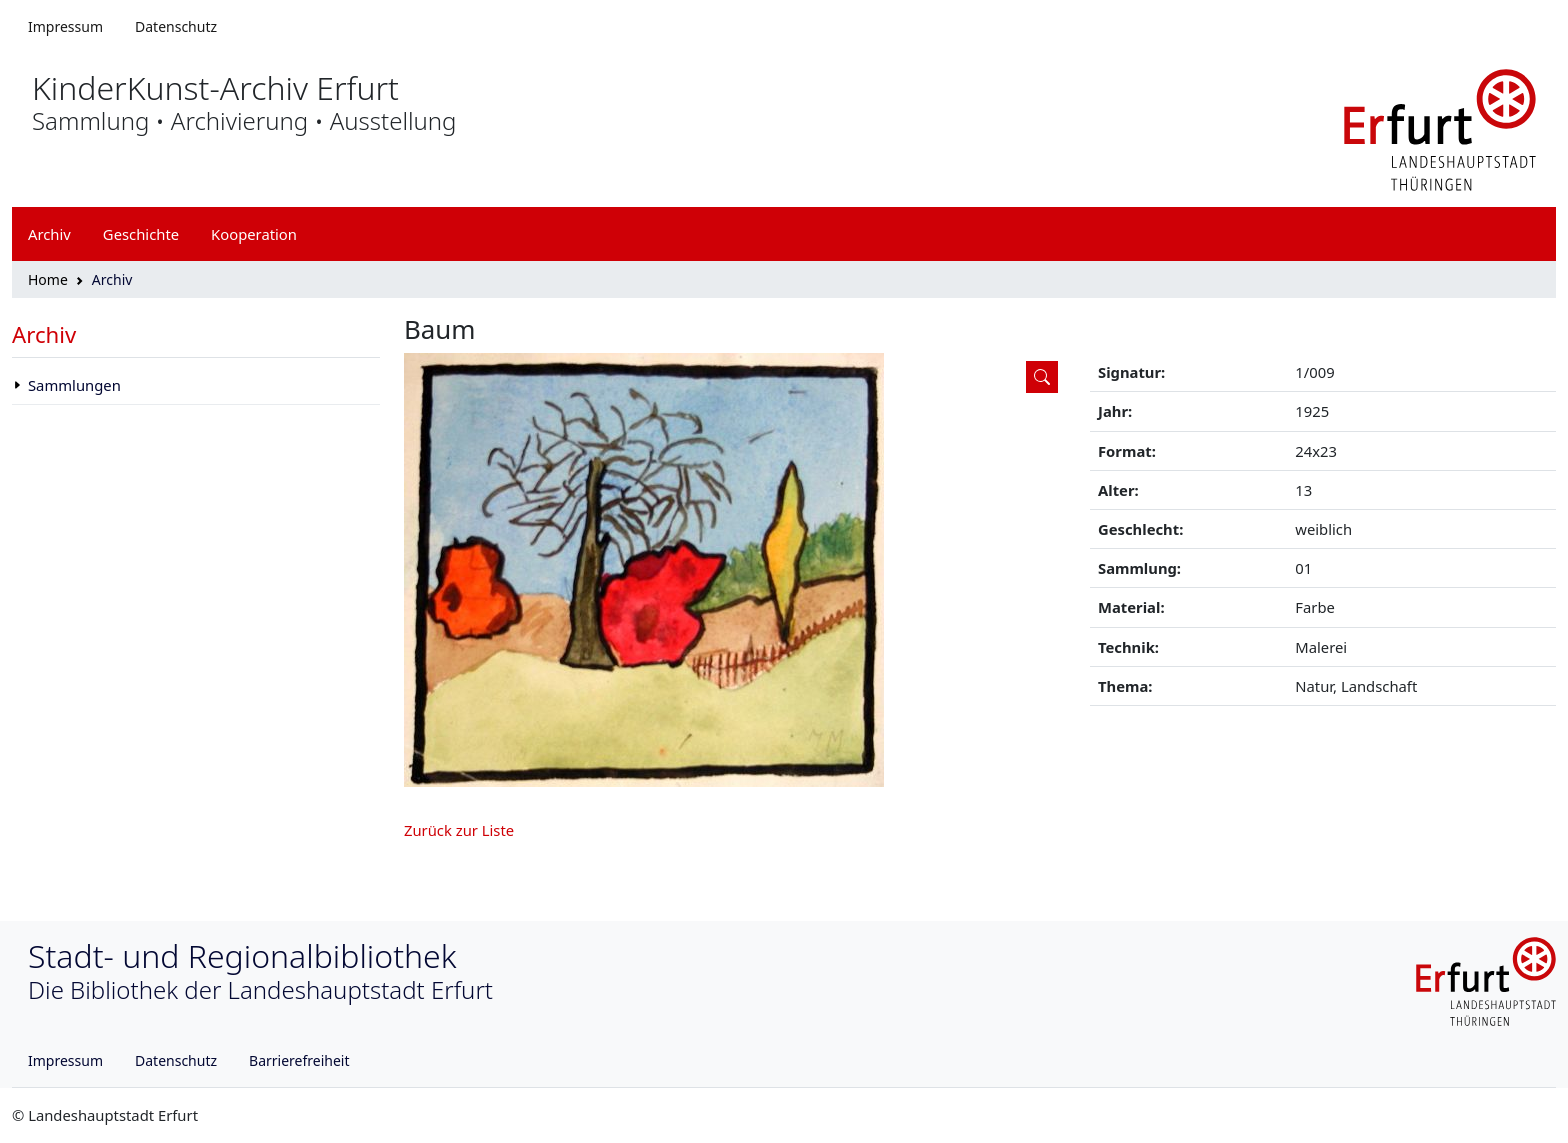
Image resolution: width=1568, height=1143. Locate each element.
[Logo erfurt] (1440, 128)
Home (48, 279)
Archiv (44, 334)
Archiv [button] (49, 234)
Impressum (65, 26)
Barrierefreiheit (299, 1060)
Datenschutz (176, 26)
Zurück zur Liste (459, 830)
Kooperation (254, 234)
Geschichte (141, 234)
